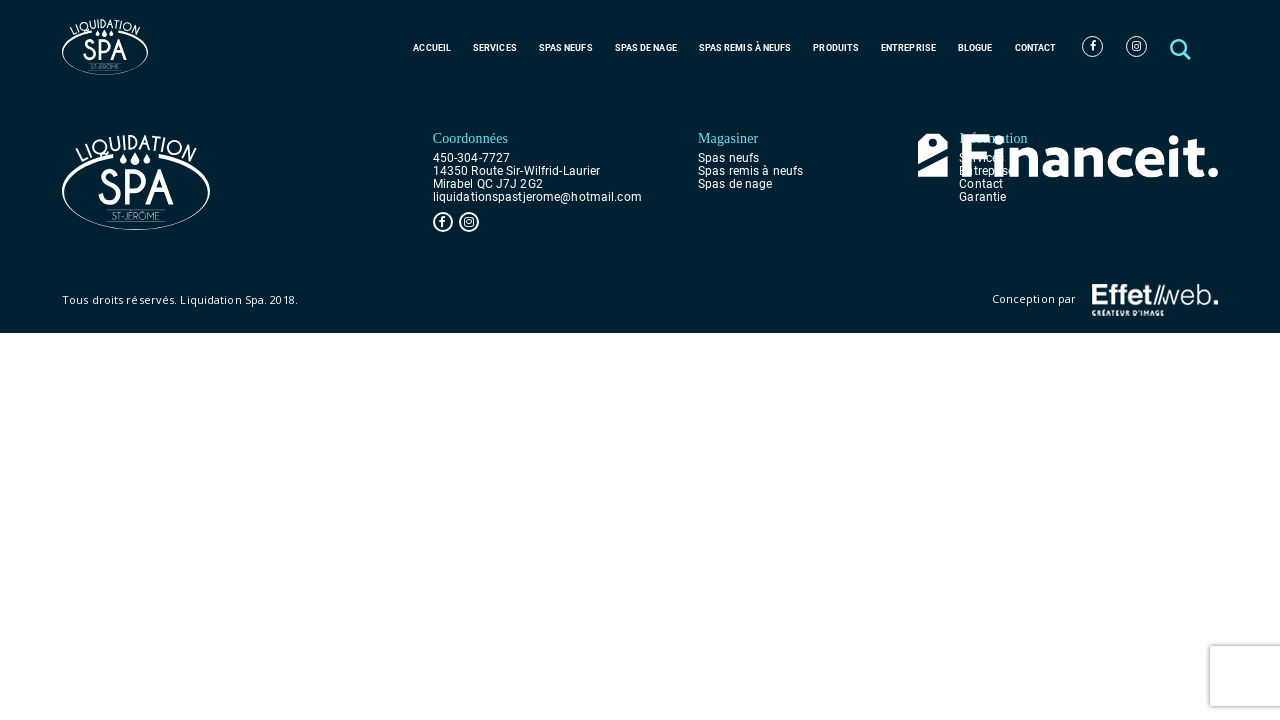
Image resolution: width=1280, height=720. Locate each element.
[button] (1182, 46)
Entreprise (908, 48)
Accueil (432, 48)
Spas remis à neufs (745, 48)
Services (495, 48)
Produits (836, 48)
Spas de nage (646, 48)
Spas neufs (566, 48)
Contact (1036, 48)
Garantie (982, 197)
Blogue (975, 48)
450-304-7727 (471, 158)
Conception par (1105, 300)
